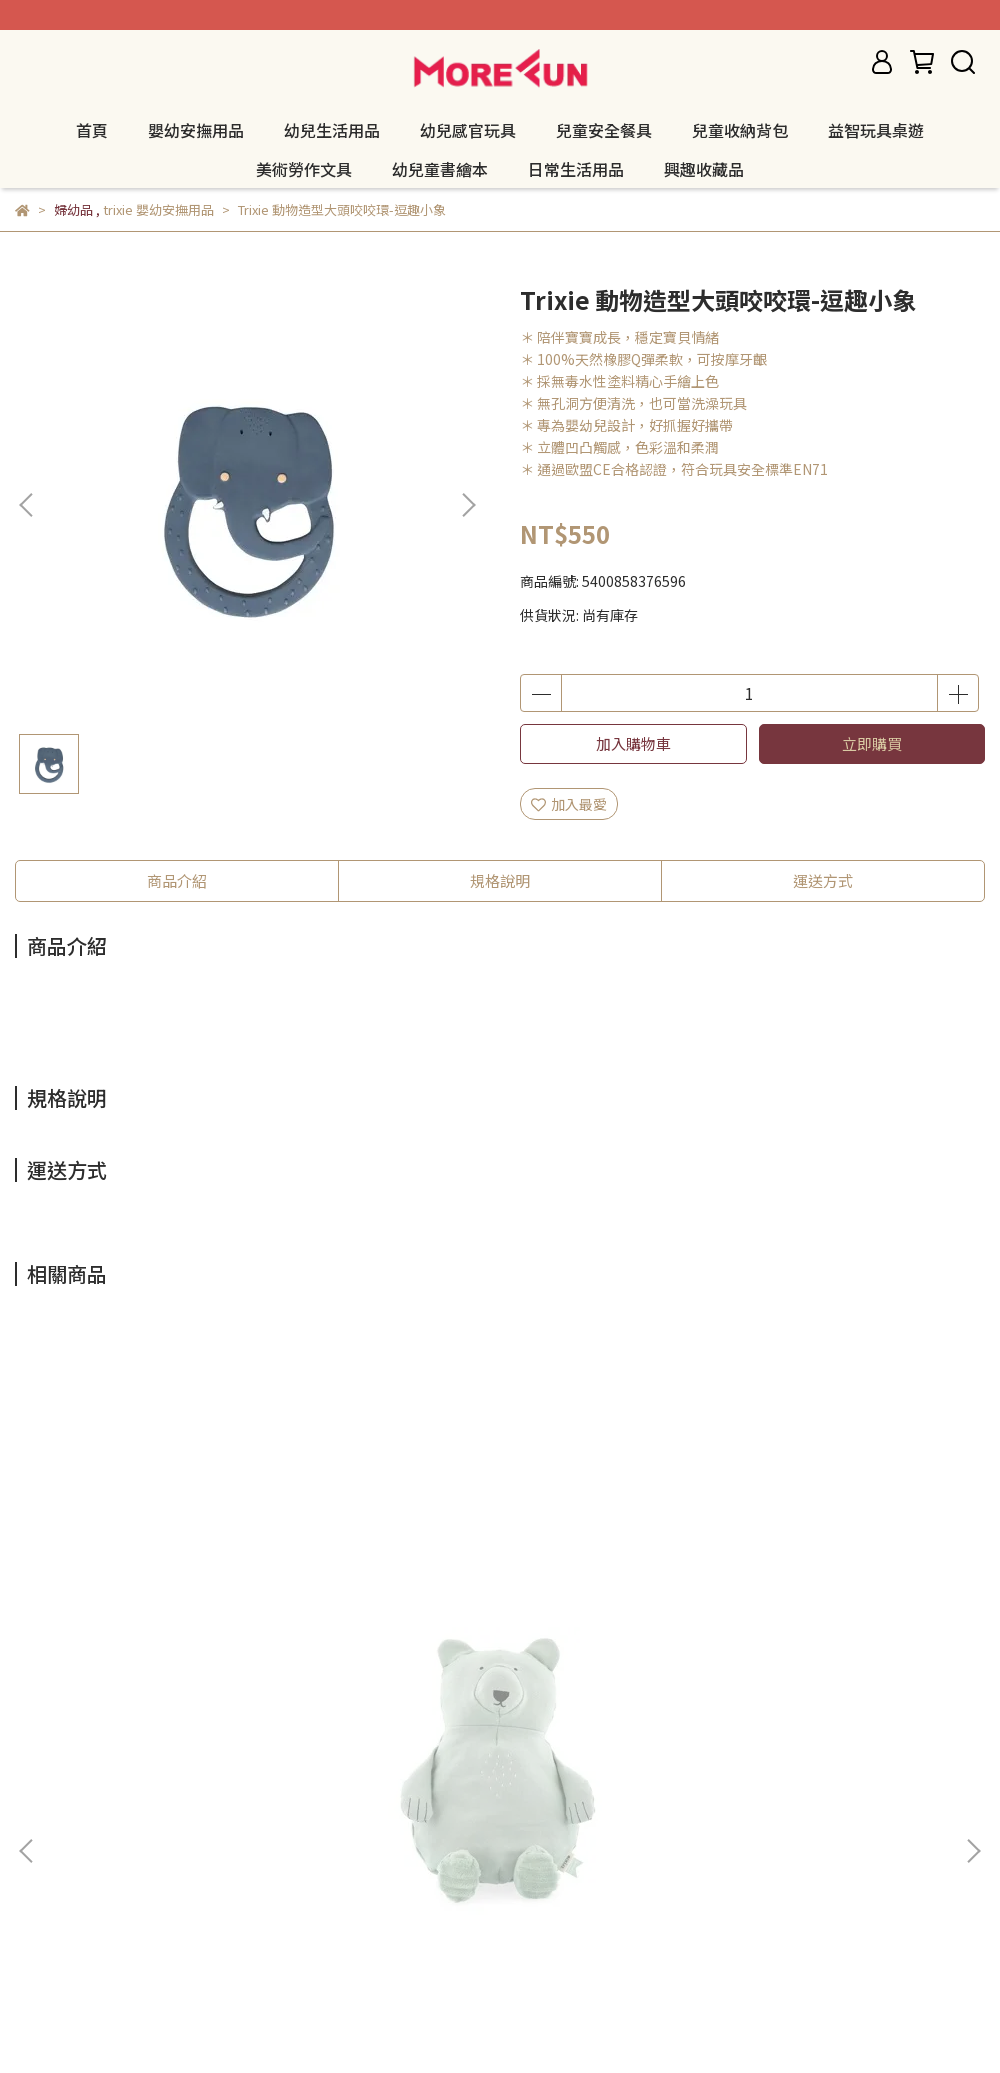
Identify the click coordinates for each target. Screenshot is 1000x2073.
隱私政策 (123, 1833)
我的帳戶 (283, 1833)
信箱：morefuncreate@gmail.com (130, 1926)
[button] (468, 505)
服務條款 (203, 1833)
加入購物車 (633, 743)
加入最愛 (569, 804)
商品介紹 (177, 880)
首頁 (92, 130)
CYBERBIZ (488, 2022)
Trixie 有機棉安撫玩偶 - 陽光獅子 (793, 1611)
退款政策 (43, 1833)
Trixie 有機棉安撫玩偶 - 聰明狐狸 (483, 1611)
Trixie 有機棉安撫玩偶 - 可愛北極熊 (181, 1611)
